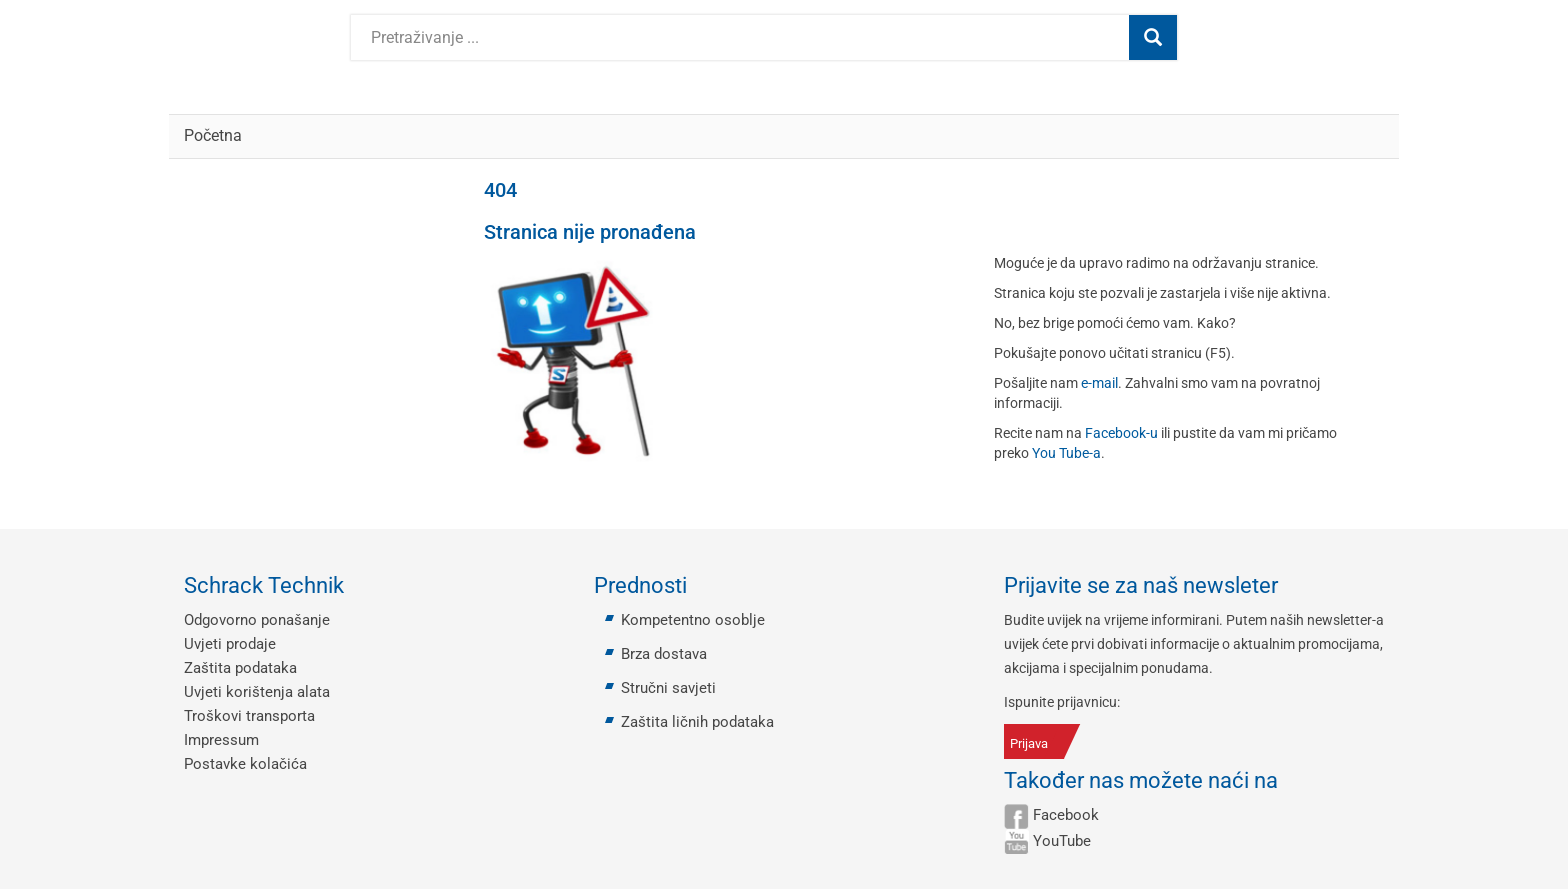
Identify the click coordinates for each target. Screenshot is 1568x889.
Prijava (1029, 743)
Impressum (221, 740)
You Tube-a (1066, 453)
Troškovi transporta (249, 716)
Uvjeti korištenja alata (257, 692)
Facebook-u (1121, 433)
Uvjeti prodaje (230, 644)
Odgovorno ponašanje (257, 620)
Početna (213, 135)
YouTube (1062, 841)
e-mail (1099, 383)
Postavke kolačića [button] (245, 764)
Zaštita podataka (240, 668)
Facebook (1066, 815)
